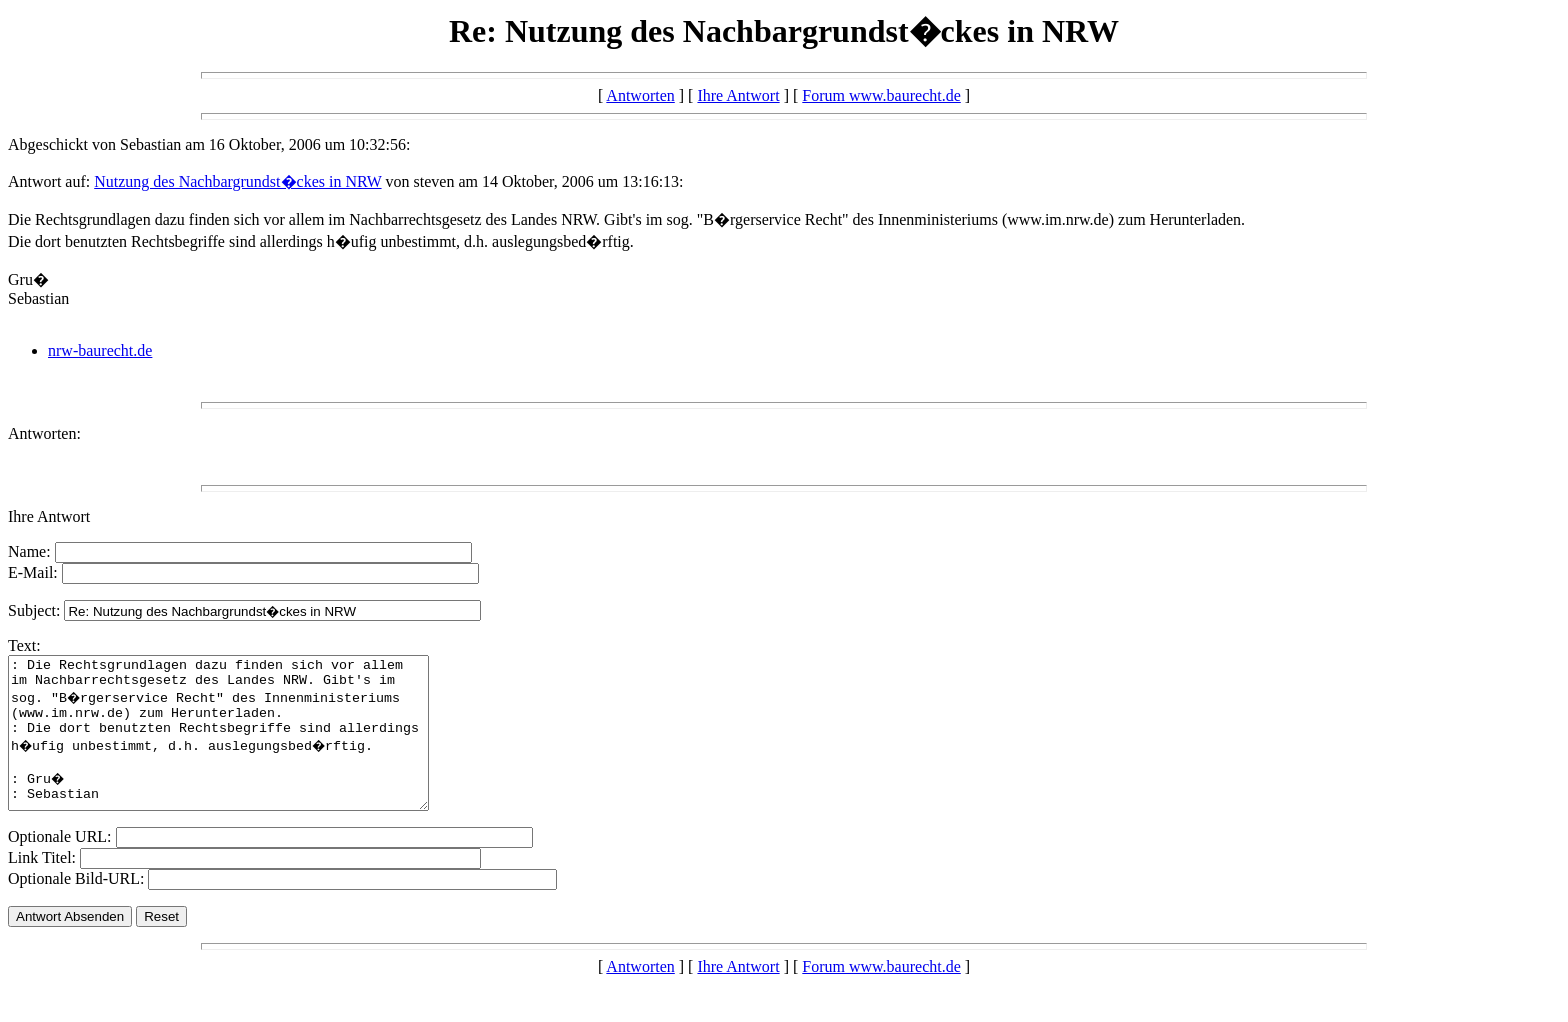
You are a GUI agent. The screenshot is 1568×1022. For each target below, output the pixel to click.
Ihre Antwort (738, 95)
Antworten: (44, 433)
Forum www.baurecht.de (881, 95)
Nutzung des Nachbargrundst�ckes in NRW (237, 181)
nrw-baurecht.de (100, 350)
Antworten (640, 95)
